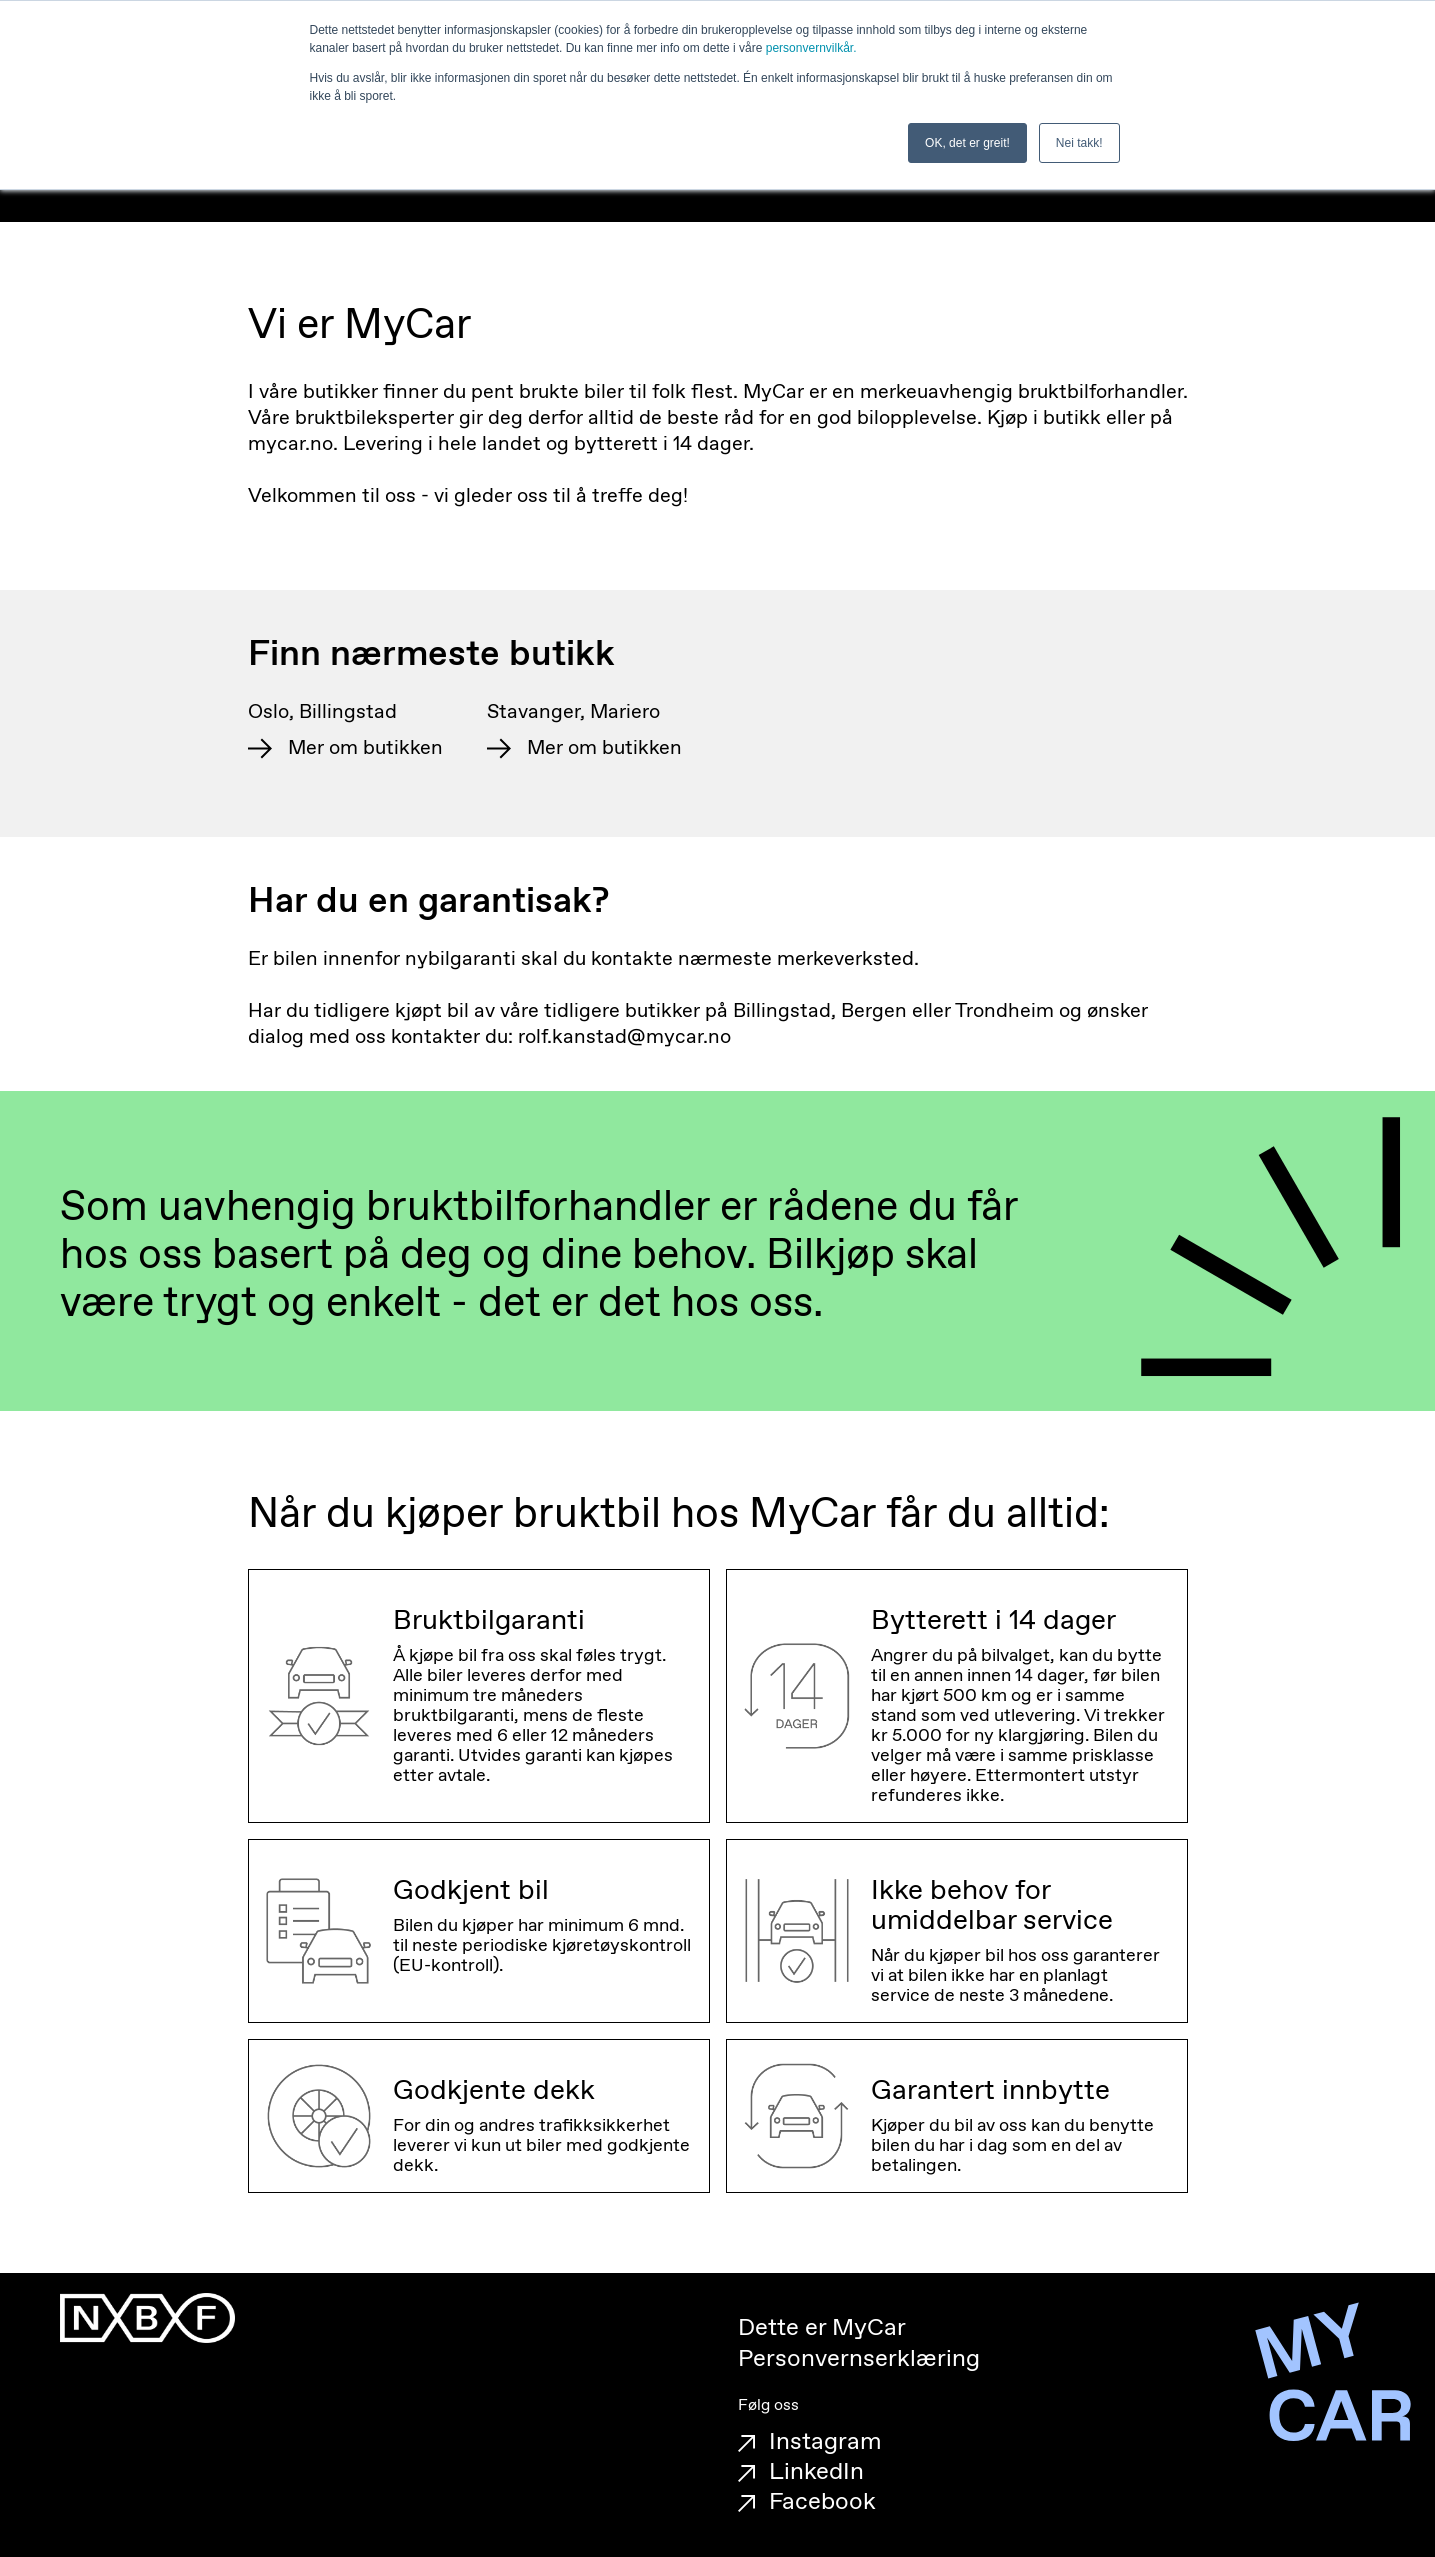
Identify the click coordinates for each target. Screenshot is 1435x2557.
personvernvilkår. (811, 48)
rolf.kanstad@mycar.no (624, 1037)
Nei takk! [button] (1079, 143)
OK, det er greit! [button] (967, 143)
